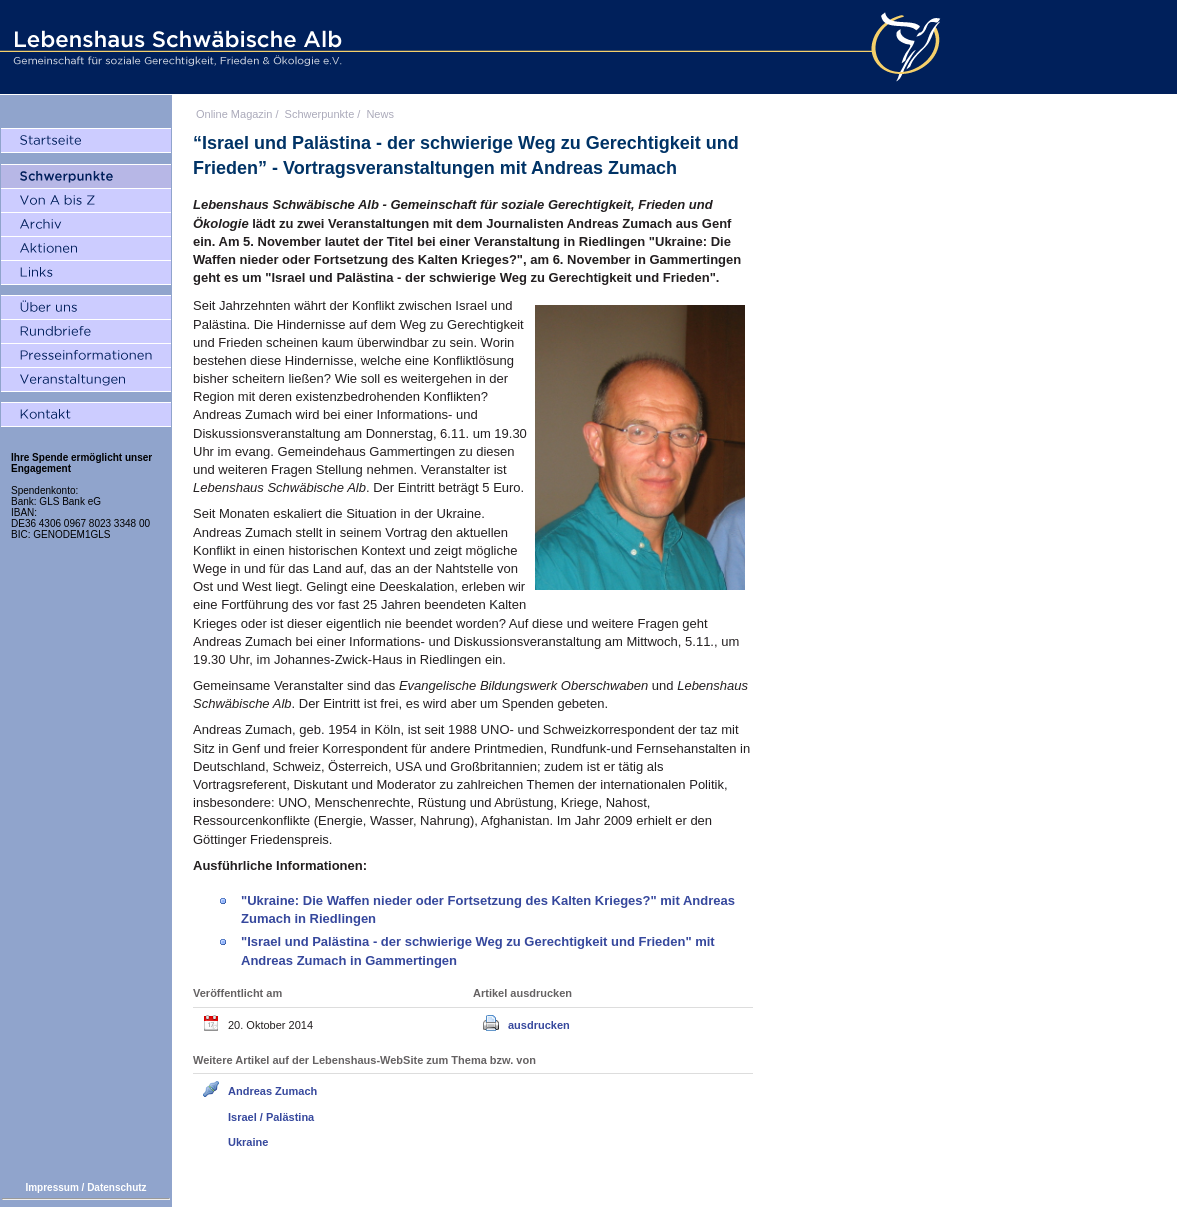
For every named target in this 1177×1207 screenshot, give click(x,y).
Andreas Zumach (272, 1091)
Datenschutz (116, 1187)
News (380, 114)
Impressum (51, 1187)
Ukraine (248, 1142)
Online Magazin (234, 114)
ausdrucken (539, 1025)
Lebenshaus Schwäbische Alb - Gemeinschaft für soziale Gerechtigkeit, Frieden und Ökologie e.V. (175, 47)
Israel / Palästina (271, 1117)
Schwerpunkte (320, 114)
